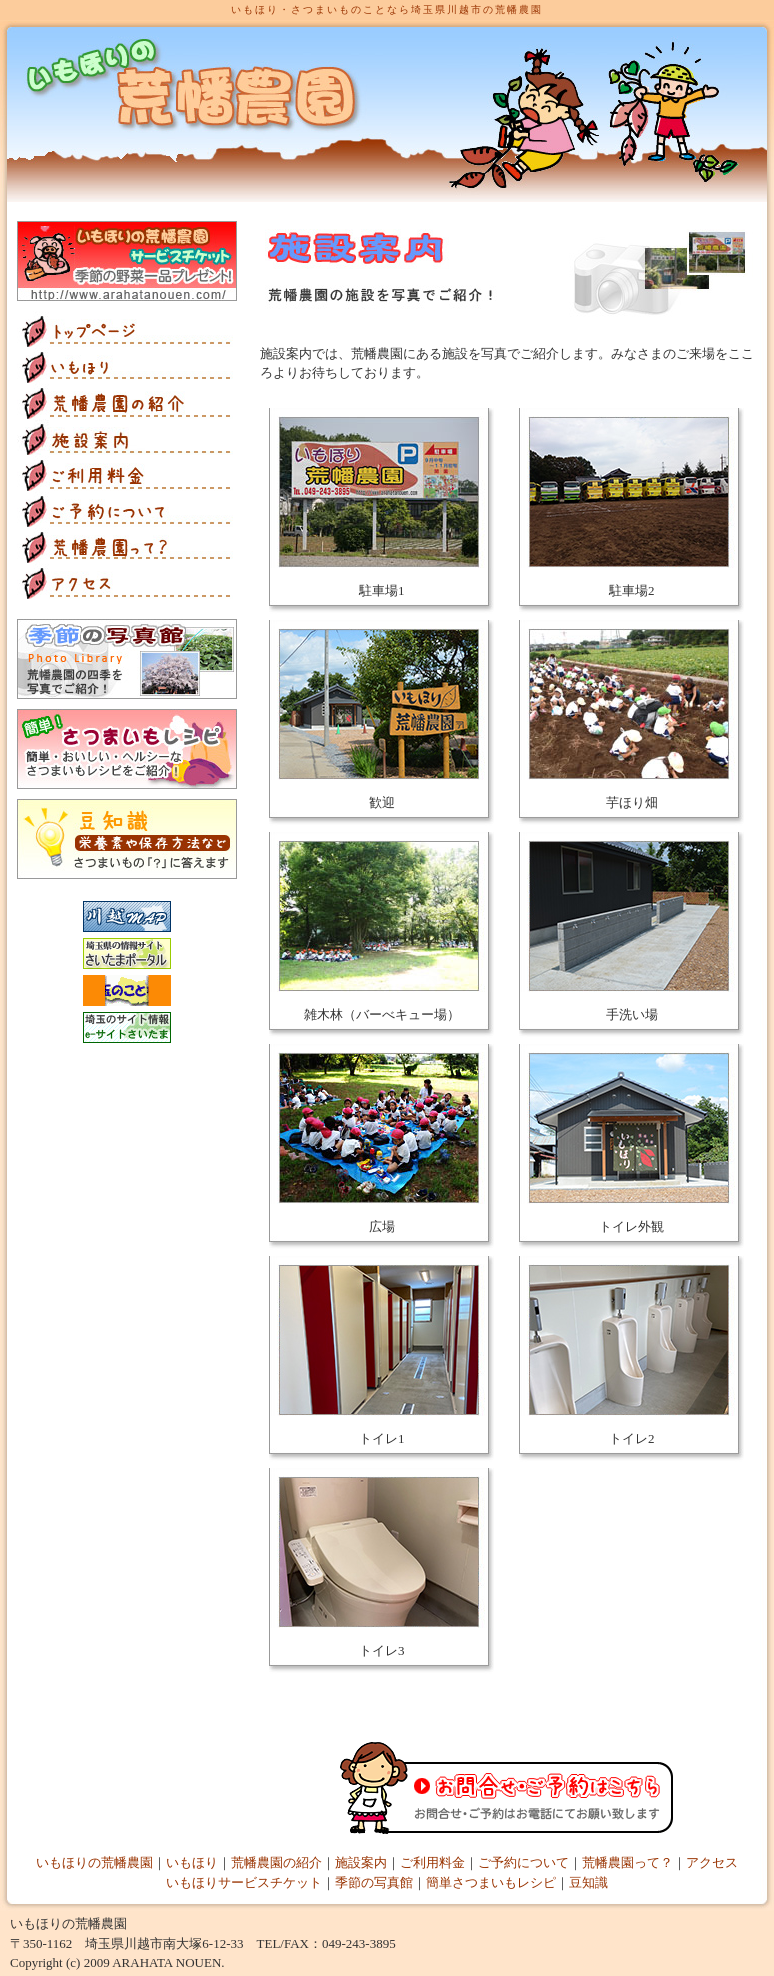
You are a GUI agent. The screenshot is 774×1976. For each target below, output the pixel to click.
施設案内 (361, 1862)
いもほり (192, 1862)
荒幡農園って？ (627, 1862)
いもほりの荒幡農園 (94, 1862)
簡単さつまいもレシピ (491, 1882)
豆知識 (588, 1882)
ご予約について (523, 1862)
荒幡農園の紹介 (276, 1862)
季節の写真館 (374, 1882)
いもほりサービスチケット (244, 1882)
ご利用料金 (432, 1862)
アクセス (712, 1862)
